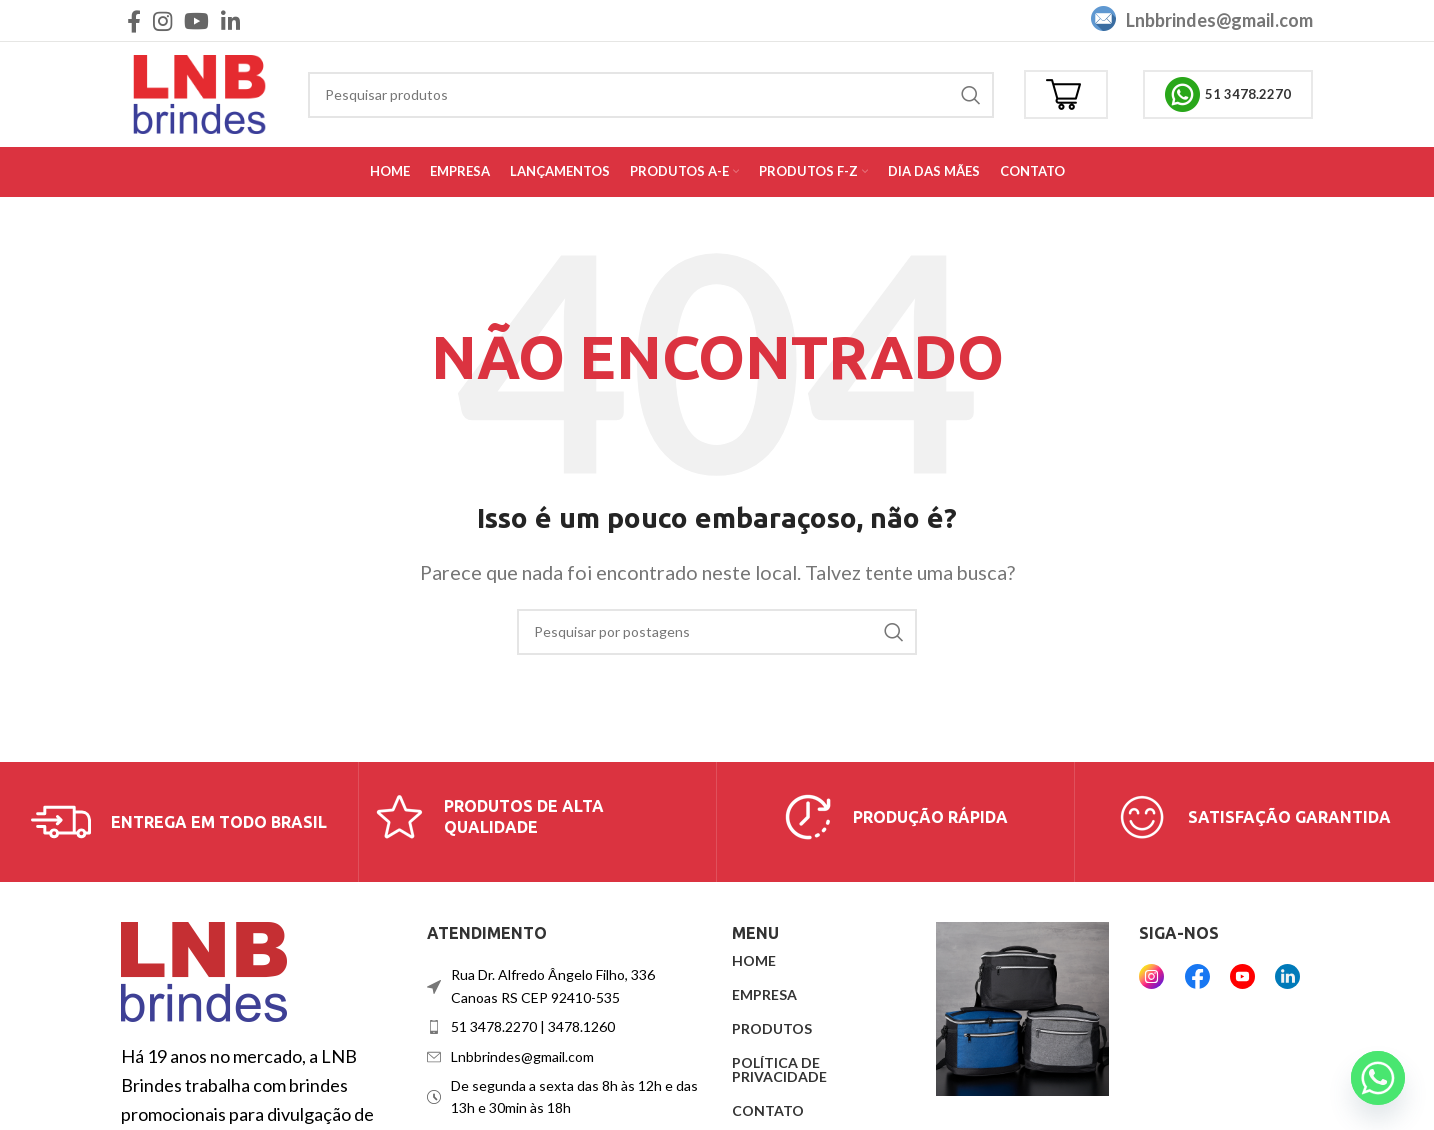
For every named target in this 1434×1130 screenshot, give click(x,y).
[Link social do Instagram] (162, 21)
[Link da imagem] (204, 970)
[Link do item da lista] (565, 1027)
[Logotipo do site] (199, 92)
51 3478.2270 (1228, 94)
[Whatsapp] (1378, 1078)
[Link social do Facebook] (134, 21)
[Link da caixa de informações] (179, 822)
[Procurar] (651, 95)
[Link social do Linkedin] (230, 21)
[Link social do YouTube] (196, 21)
